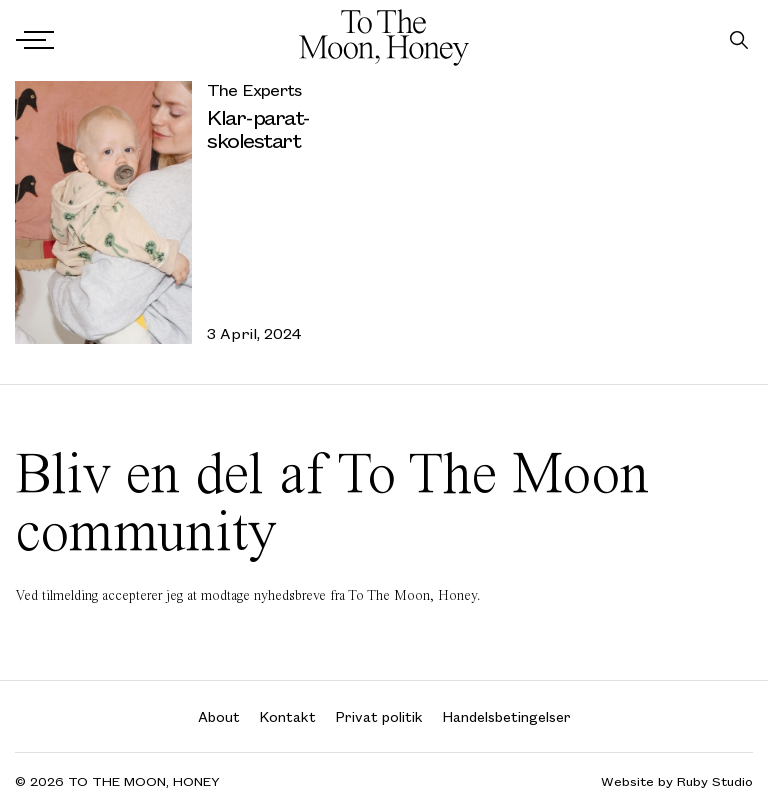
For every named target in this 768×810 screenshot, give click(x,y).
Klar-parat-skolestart (258, 128)
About (219, 716)
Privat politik (379, 716)
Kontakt (288, 716)
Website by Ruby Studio (677, 781)
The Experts (254, 89)
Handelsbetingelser (507, 716)
